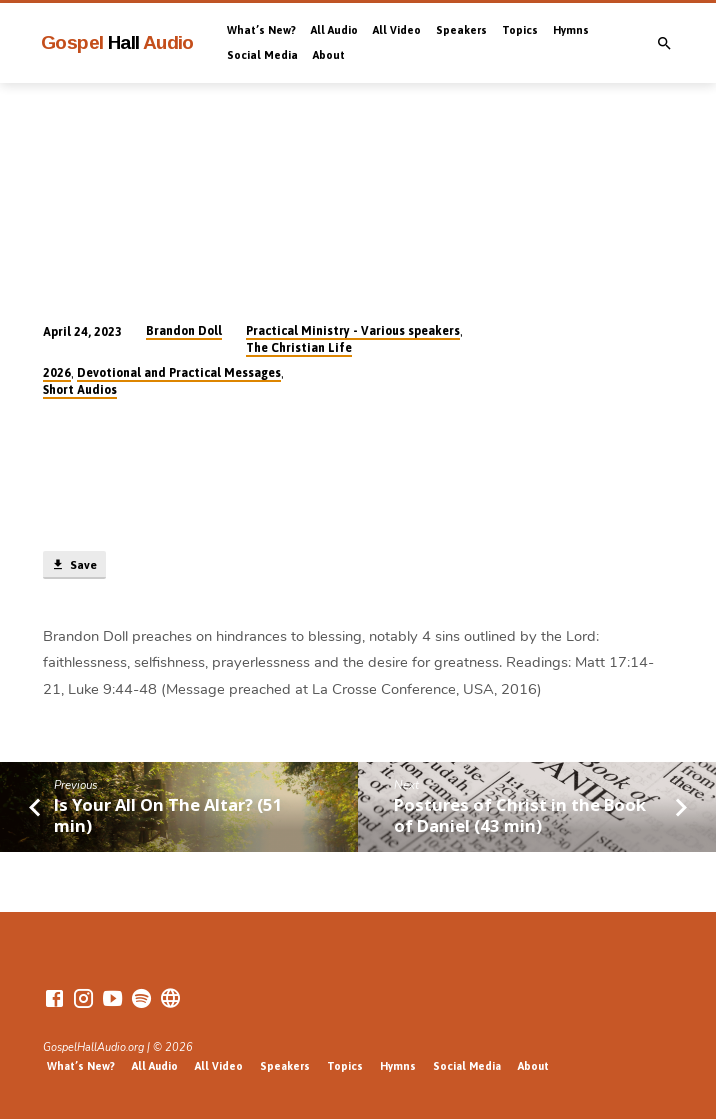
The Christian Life (299, 348)
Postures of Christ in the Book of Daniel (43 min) (520, 815)
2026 (57, 373)
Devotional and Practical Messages (179, 373)
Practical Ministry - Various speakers (353, 331)
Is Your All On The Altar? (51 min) (168, 815)
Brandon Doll (184, 331)
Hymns (571, 30)
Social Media (262, 55)
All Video (397, 30)
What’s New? (261, 30)
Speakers (461, 30)
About (329, 55)
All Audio (334, 30)
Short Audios (80, 390)
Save (74, 565)
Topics (520, 30)
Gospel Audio (117, 42)
